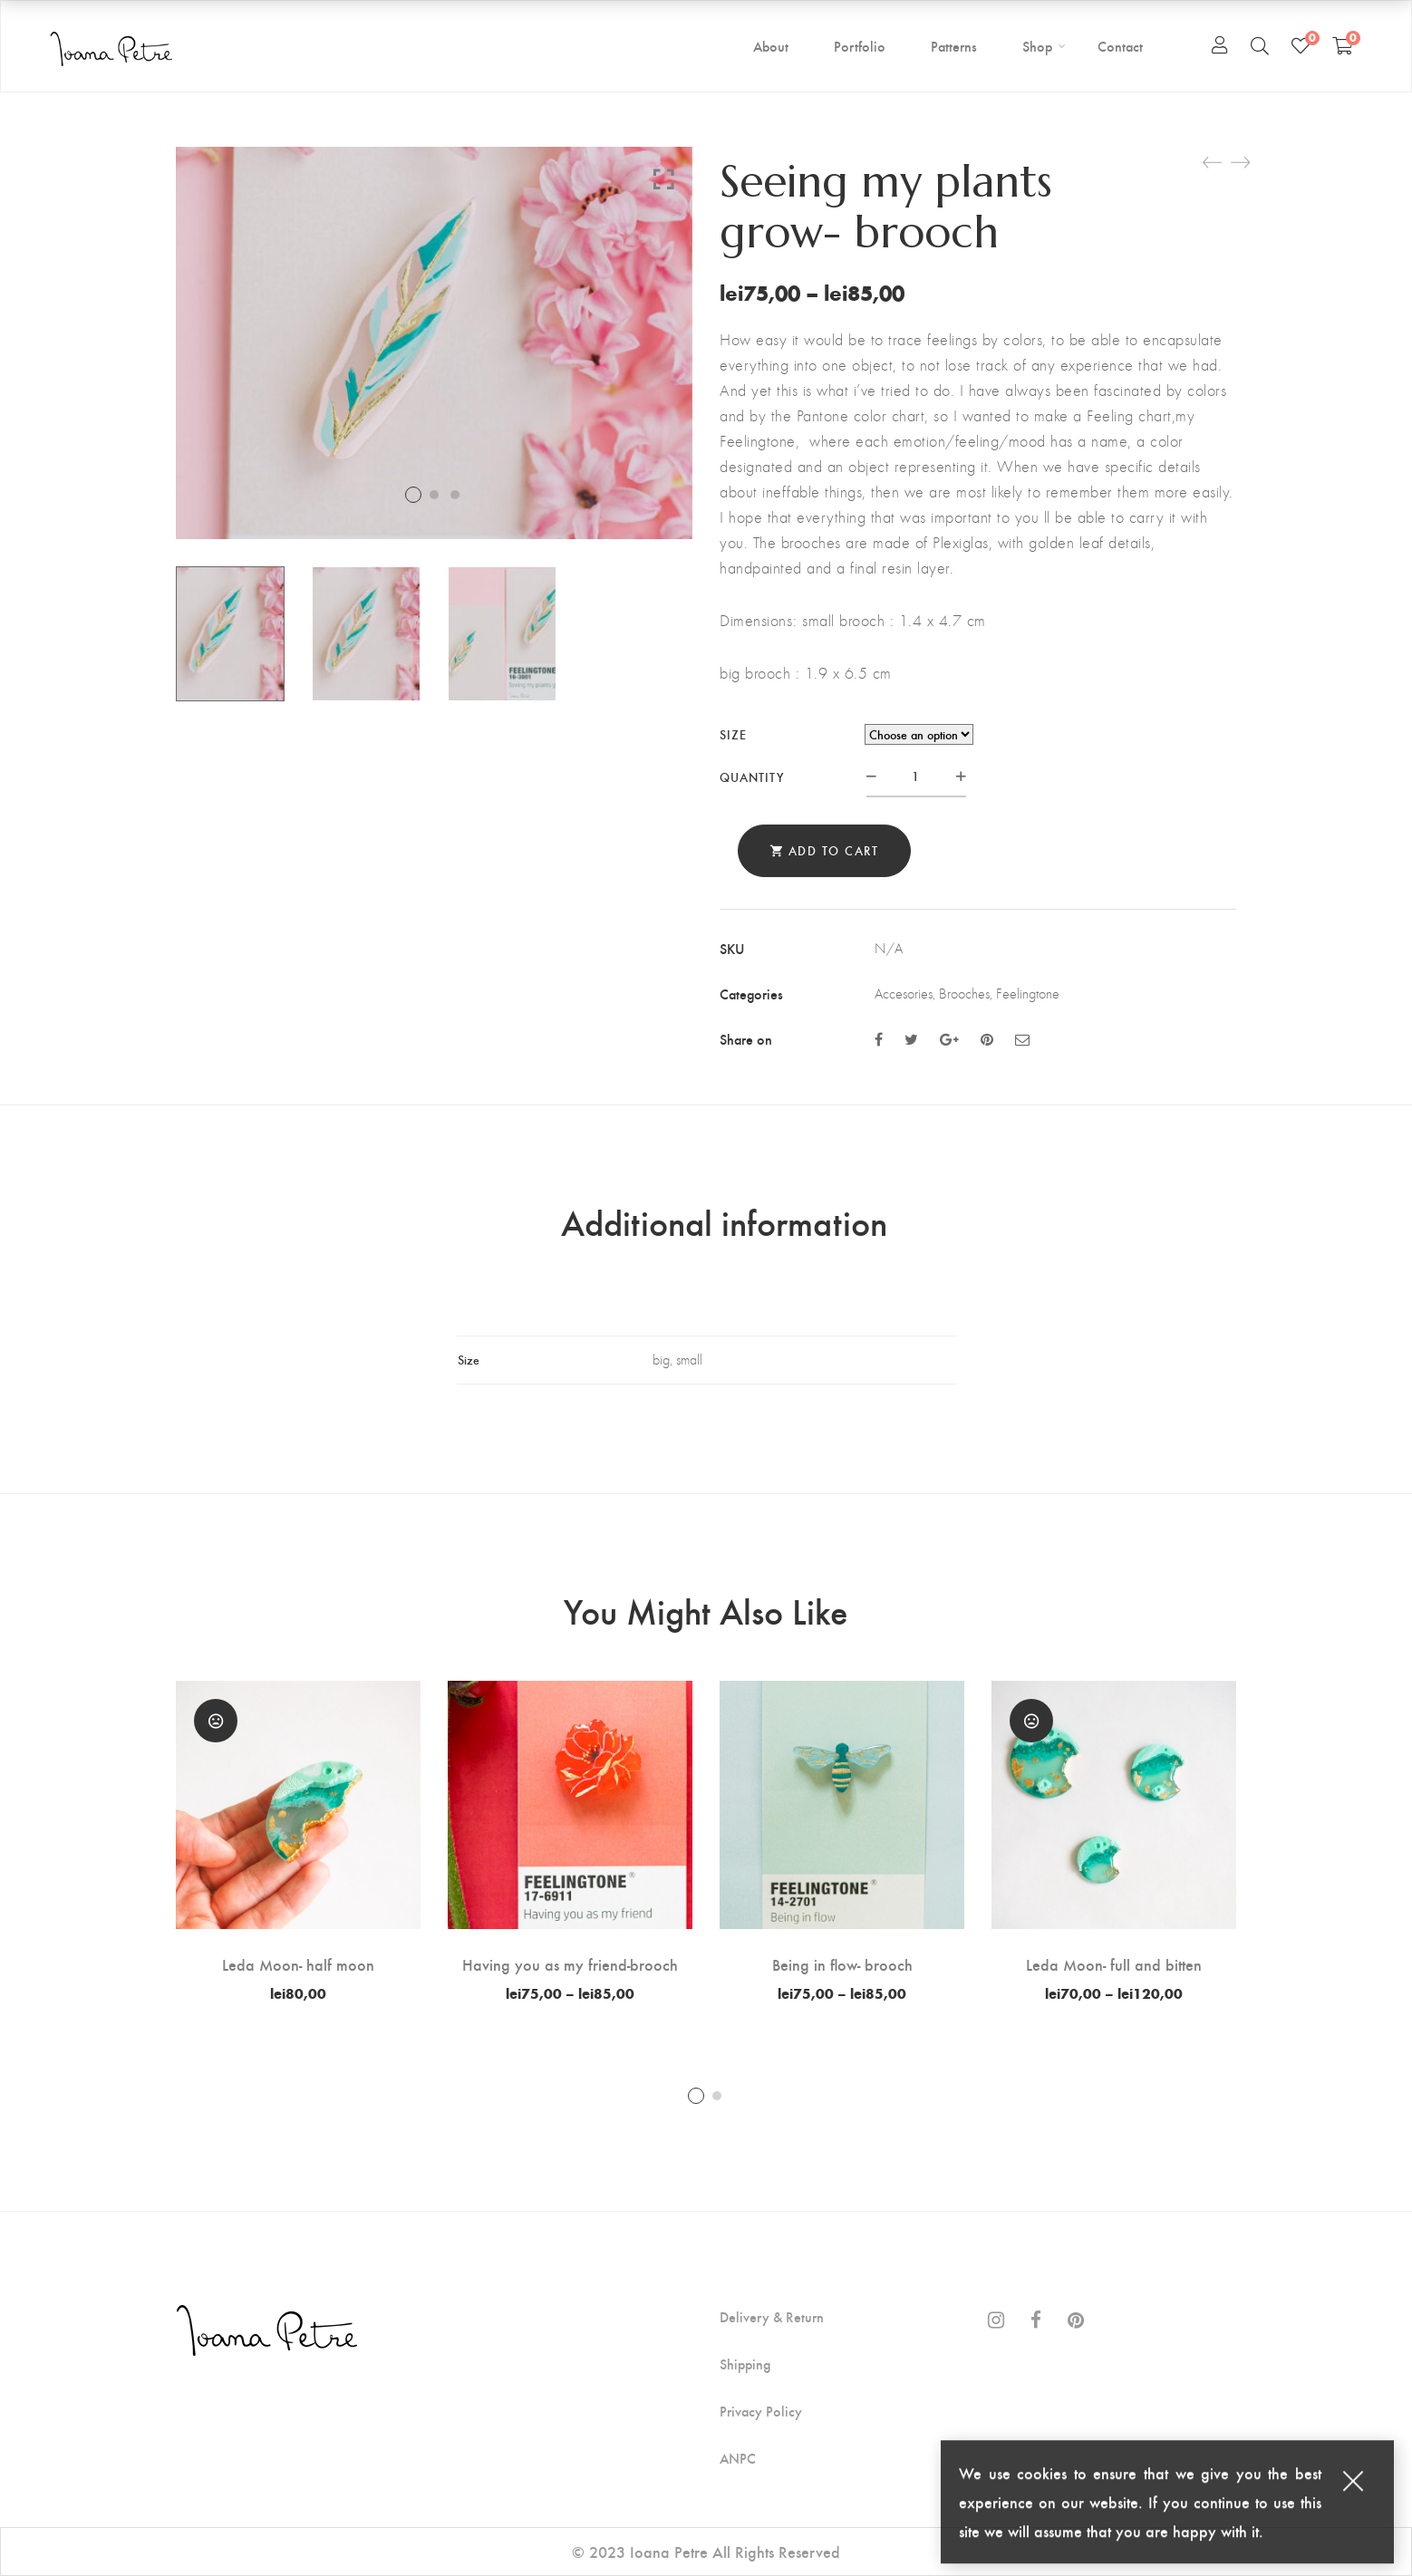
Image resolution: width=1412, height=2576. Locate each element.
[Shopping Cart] (1342, 45)
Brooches (964, 993)
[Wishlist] (1300, 45)
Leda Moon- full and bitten (1114, 1964)
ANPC (738, 2458)
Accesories (904, 993)
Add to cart (833, 850)
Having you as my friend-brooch (570, 1964)
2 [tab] (716, 2095)
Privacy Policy (761, 2411)
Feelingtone (1027, 993)
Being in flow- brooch (842, 1964)
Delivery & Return (772, 2317)
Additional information (724, 1221)
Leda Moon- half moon (298, 1964)
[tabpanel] (298, 1841)
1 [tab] (696, 2096)
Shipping (745, 2364)
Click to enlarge (663, 178)
